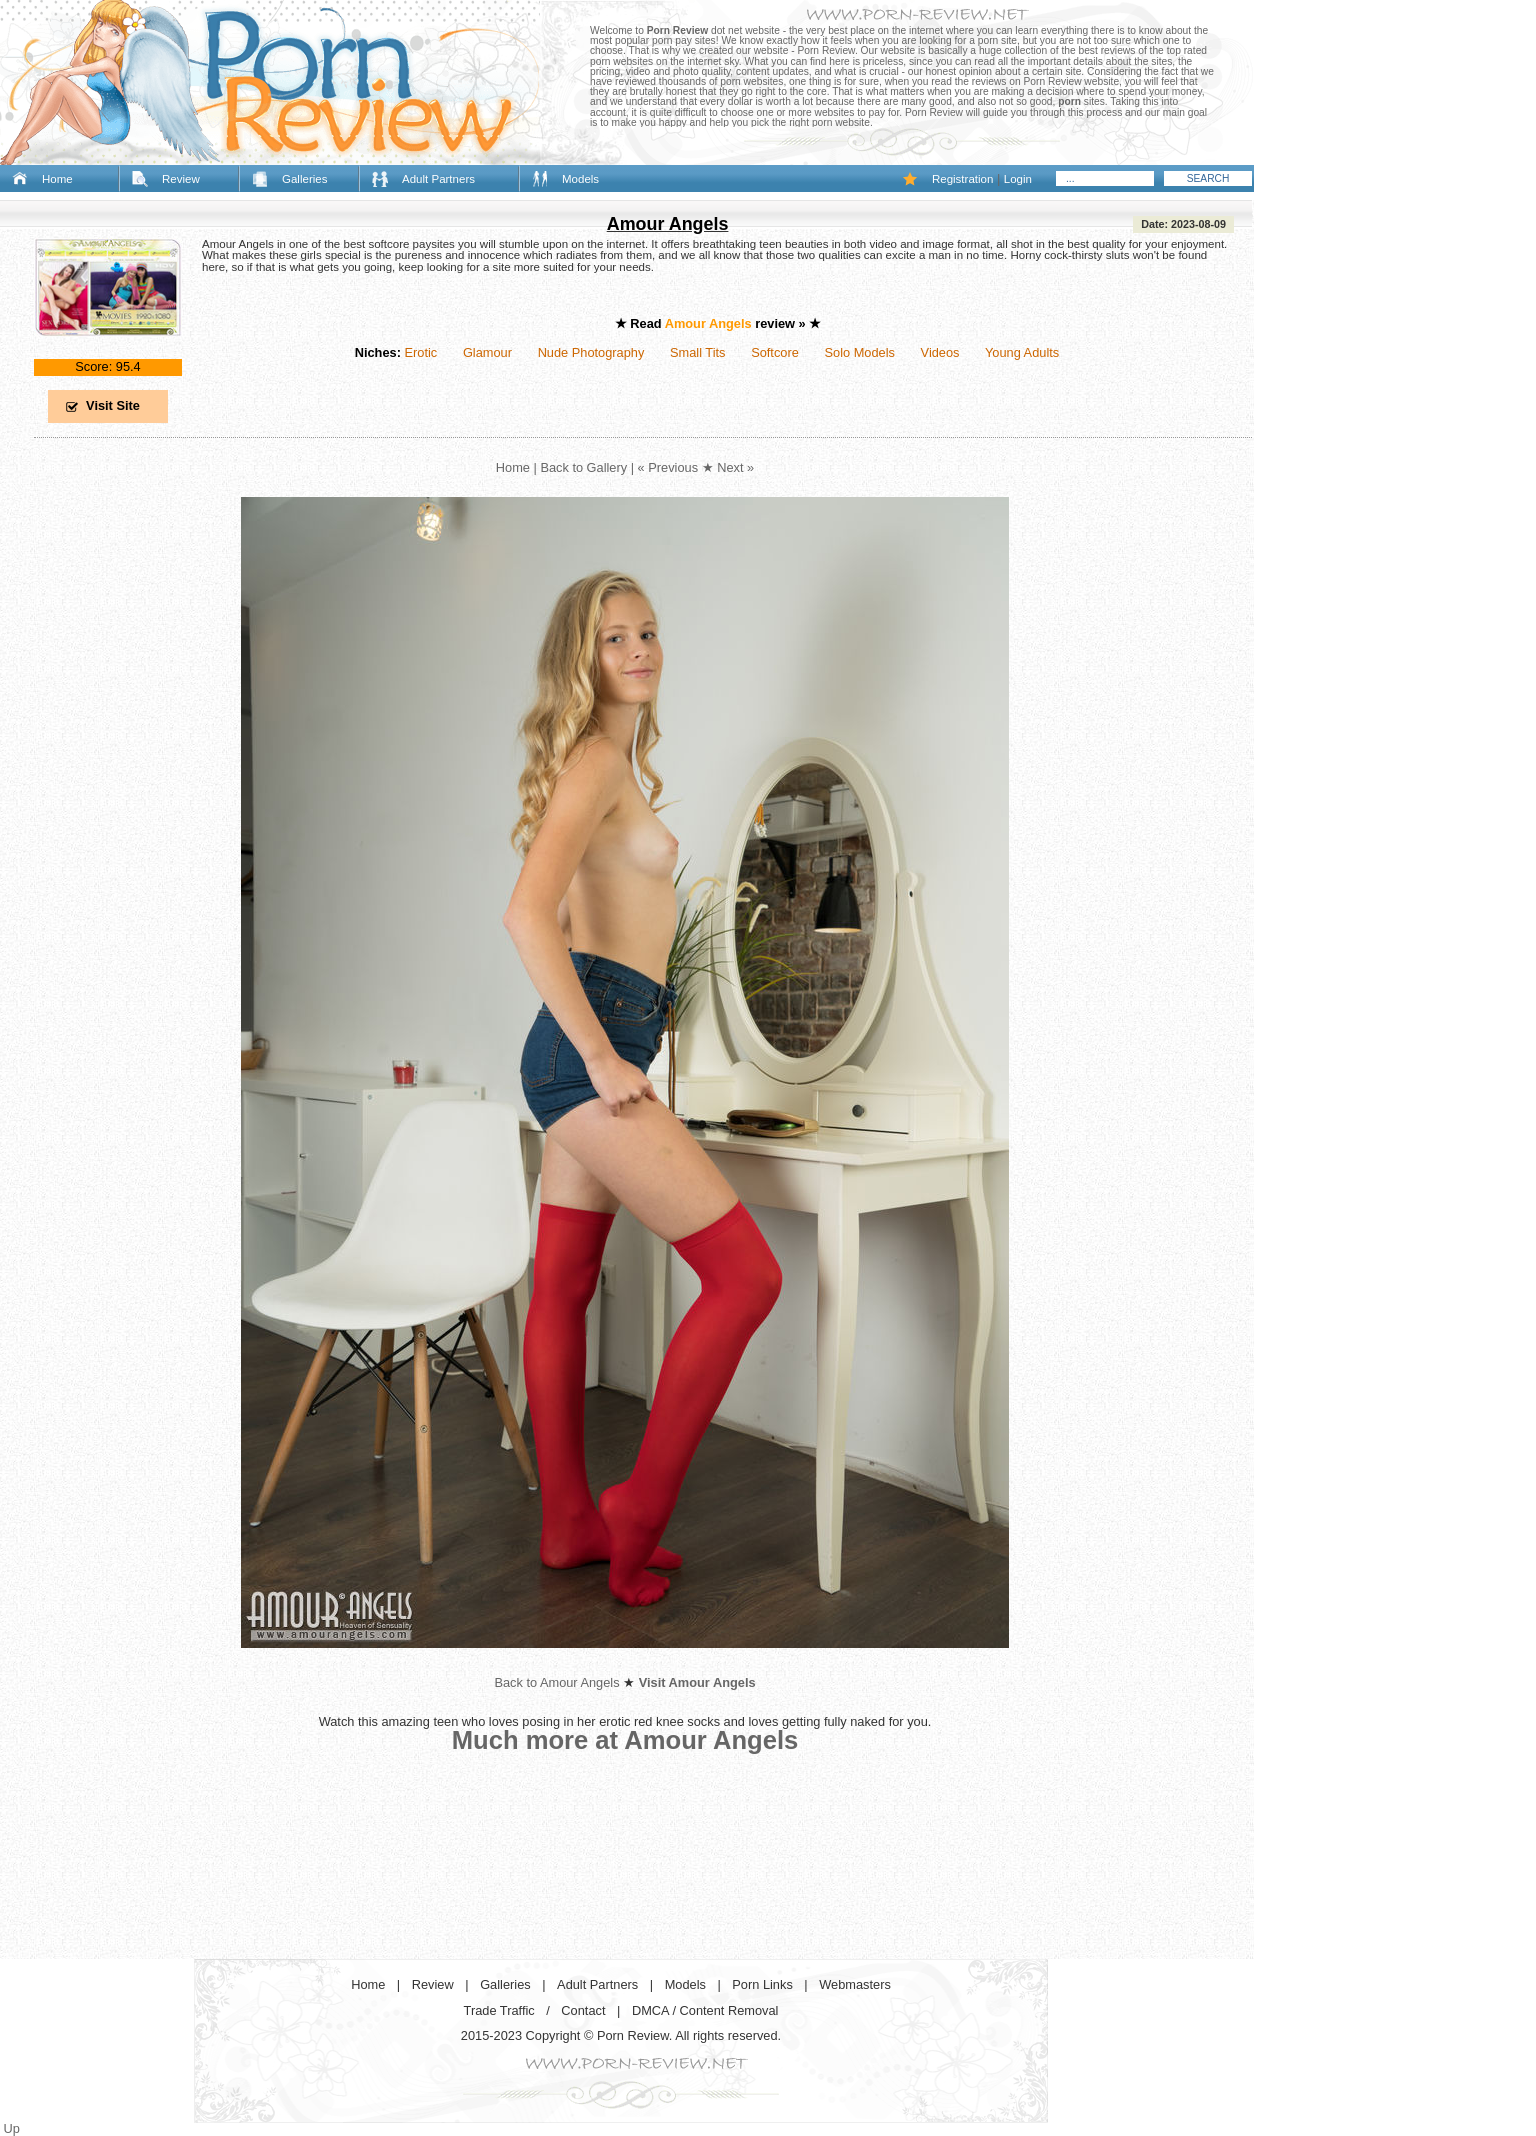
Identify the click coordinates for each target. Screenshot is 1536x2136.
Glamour (487, 352)
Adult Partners (438, 179)
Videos (940, 352)
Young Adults (1022, 352)
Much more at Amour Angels (625, 1740)
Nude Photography (591, 352)
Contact (583, 2010)
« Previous (668, 467)
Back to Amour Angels (556, 1682)
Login (1018, 179)
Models (580, 179)
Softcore (775, 352)
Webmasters (855, 1984)
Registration (962, 179)
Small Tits (697, 352)
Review (181, 179)
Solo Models (860, 352)
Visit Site (113, 405)
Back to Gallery (583, 467)
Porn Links (762, 1984)
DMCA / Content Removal (705, 2010)
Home (57, 179)
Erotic (420, 352)
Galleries (304, 179)
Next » (735, 467)
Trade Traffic (499, 2010)
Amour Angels (668, 224)
